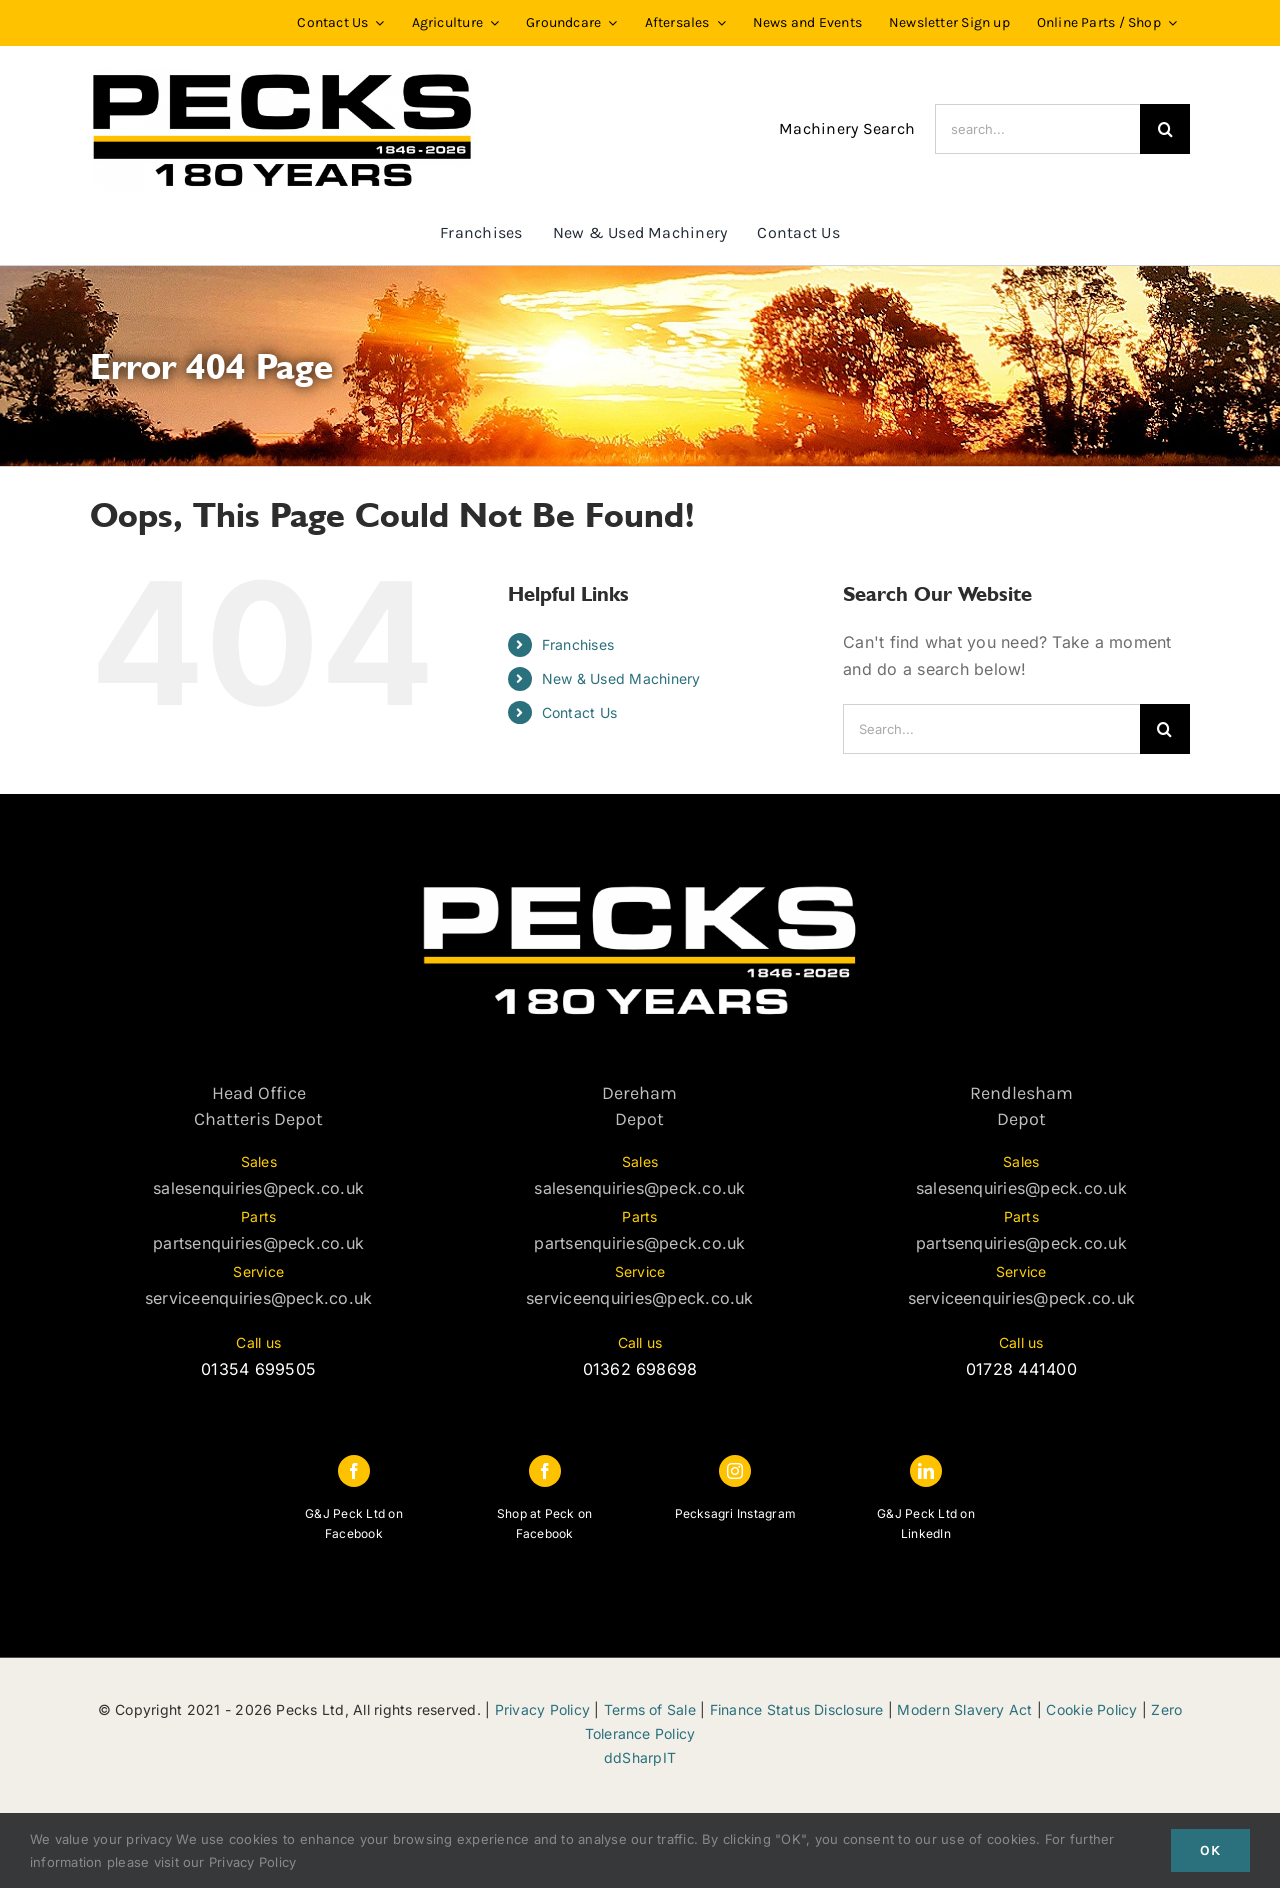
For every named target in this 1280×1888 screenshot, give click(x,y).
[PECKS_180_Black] (282, 74)
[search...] (1037, 129)
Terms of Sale (650, 1709)
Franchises (578, 644)
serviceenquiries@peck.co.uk (258, 1298)
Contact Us (579, 712)
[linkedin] (926, 1471)
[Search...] (991, 729)
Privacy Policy (542, 1709)
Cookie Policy (1091, 1709)
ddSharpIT (640, 1757)
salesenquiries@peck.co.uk (258, 1188)
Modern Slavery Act (964, 1709)
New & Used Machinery (621, 678)
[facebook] (354, 1471)
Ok (1210, 1850)
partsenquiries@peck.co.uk (258, 1243)
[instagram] (735, 1471)
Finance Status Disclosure (797, 1709)
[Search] (1165, 129)
